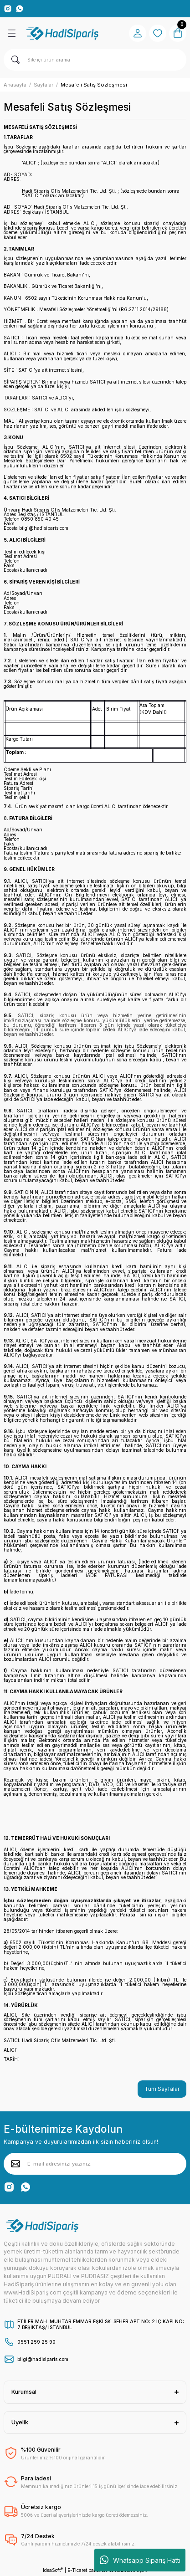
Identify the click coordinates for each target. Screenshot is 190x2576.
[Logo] (63, 33)
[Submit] (15, 2164)
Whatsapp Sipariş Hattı (140, 2560)
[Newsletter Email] (95, 2164)
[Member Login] (137, 33)
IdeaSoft (53, 2570)
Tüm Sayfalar (162, 2088)
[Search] (95, 60)
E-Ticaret (77, 2570)
